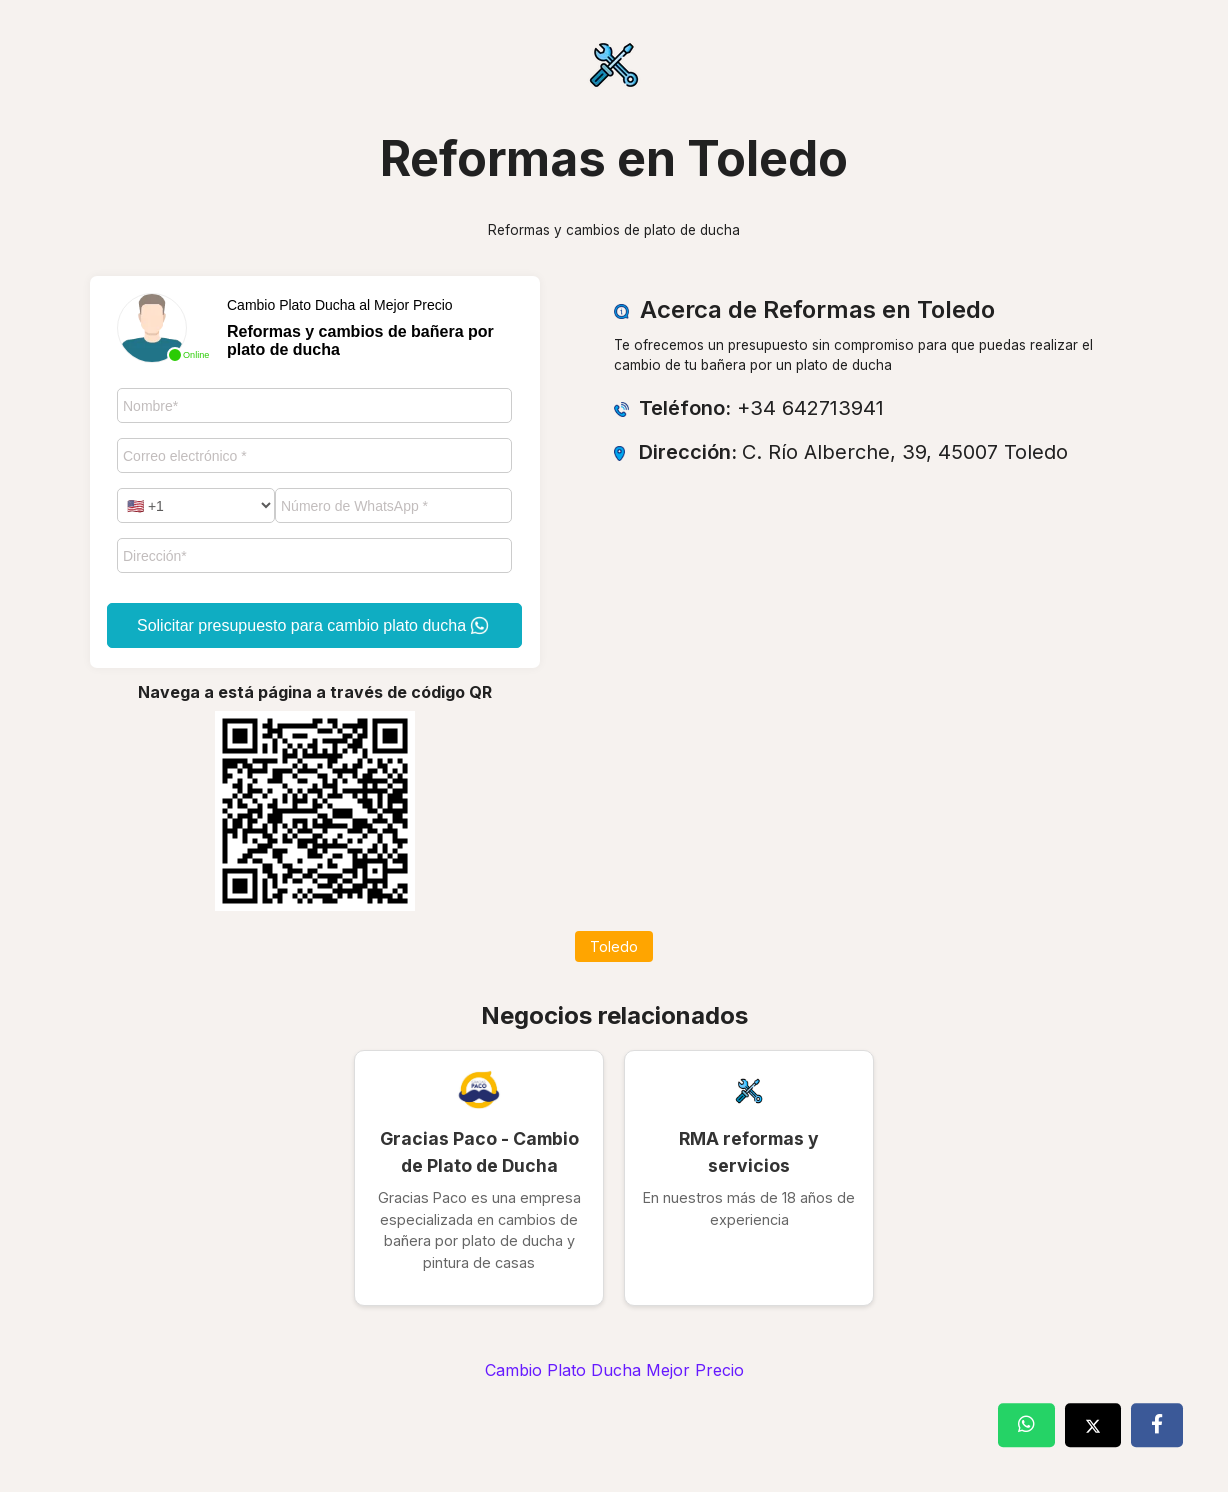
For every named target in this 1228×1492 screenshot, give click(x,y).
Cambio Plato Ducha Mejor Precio (614, 1370)
